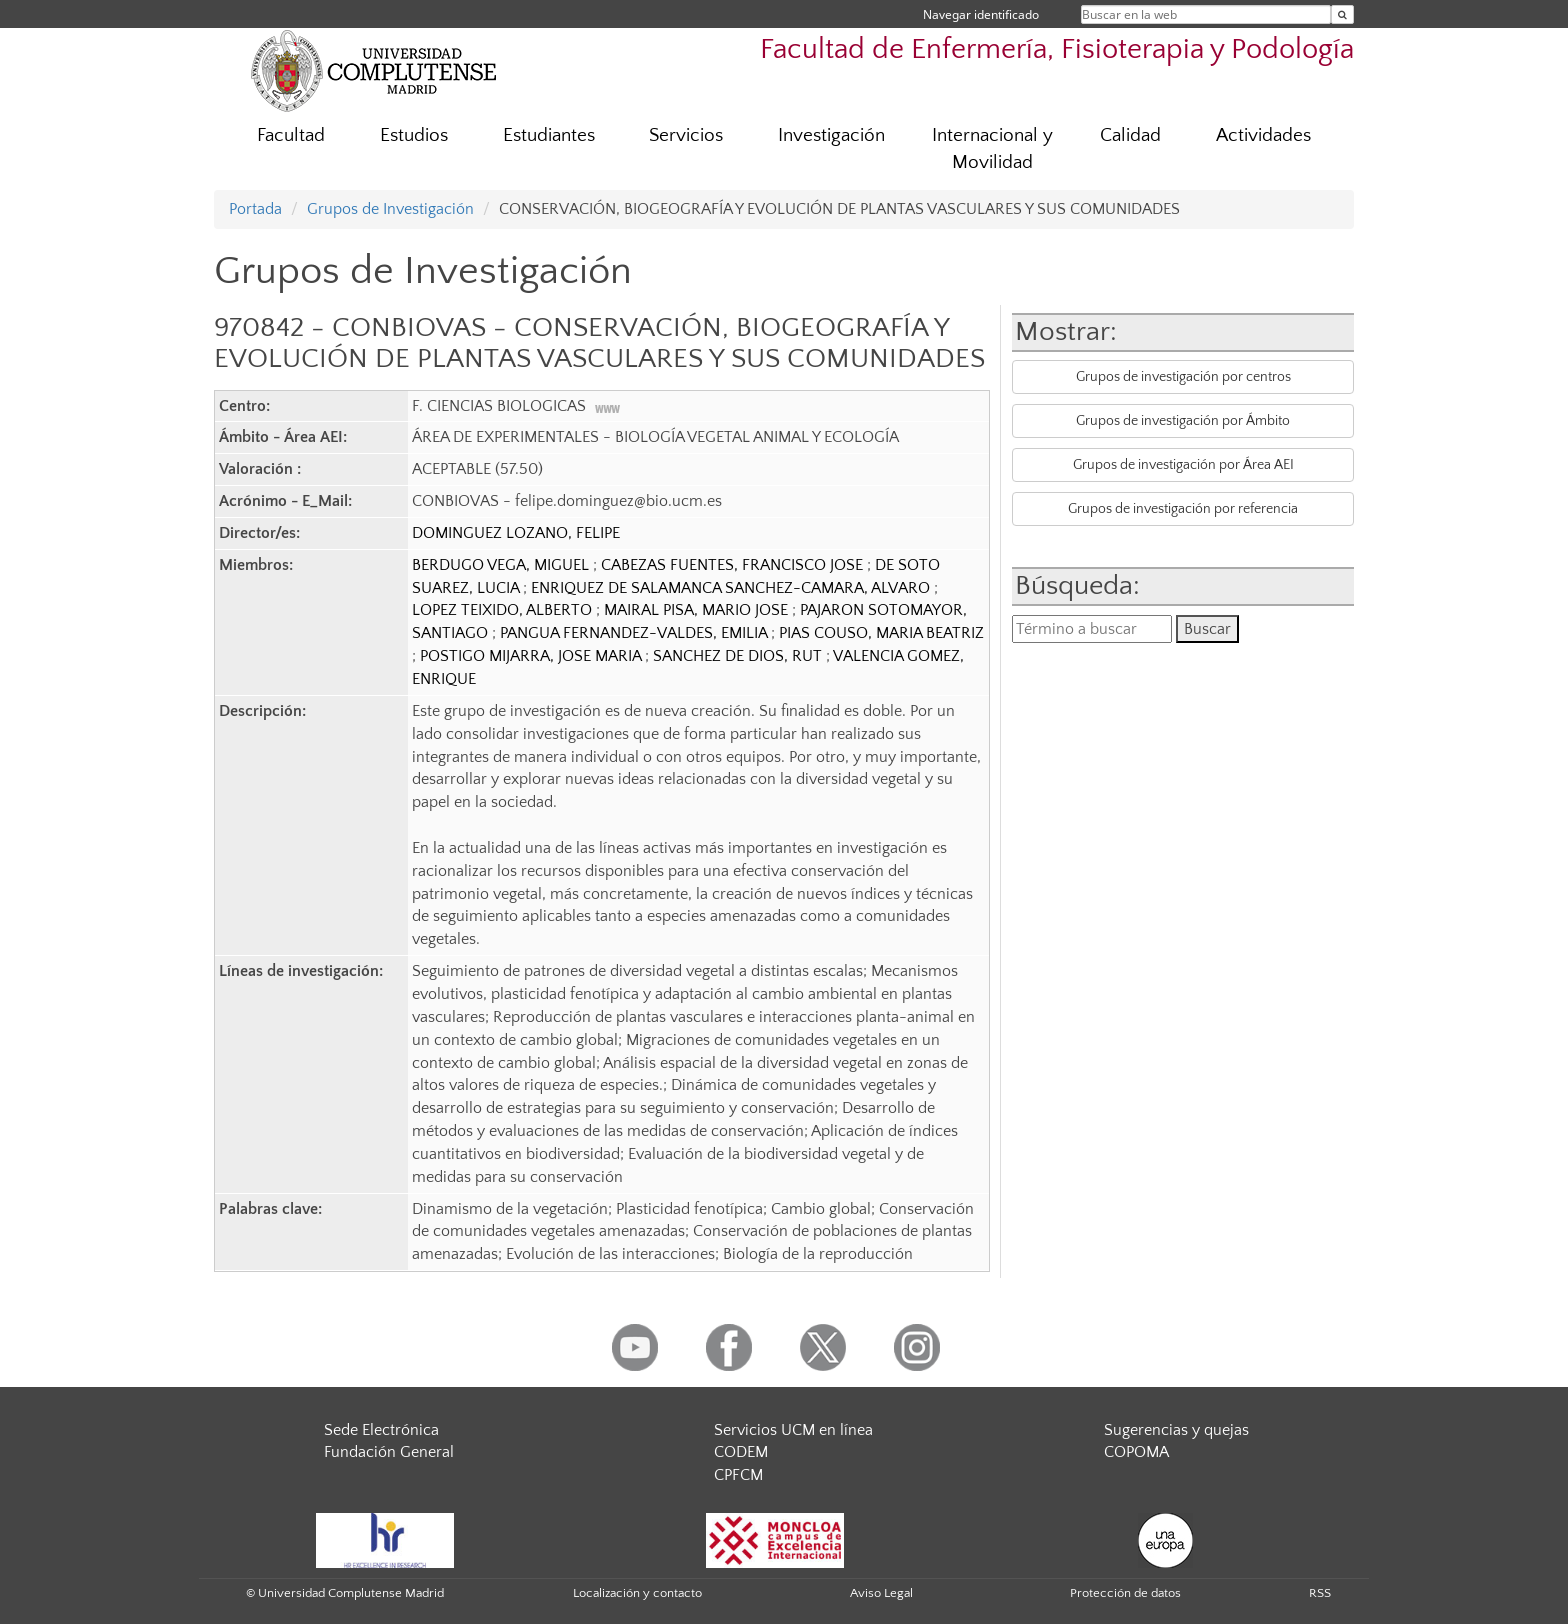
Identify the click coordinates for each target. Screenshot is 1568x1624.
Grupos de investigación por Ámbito (1183, 421)
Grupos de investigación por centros (1183, 377)
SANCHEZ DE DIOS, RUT (739, 656)
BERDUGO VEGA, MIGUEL (502, 565)
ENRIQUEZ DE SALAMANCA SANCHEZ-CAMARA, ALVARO (732, 588)
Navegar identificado (981, 14)
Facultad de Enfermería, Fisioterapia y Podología (1057, 49)
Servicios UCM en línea (793, 1430)
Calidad (1130, 135)
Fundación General (389, 1452)
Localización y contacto (637, 1593)
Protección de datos (1125, 1593)
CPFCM (738, 1475)
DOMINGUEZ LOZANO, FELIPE (516, 533)
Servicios (686, 135)
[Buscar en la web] (1342, 14)
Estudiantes (549, 135)
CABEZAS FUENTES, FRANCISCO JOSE (734, 565)
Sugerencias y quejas (1176, 1430)
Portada (255, 209)
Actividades (1263, 135)
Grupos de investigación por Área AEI (1183, 465)
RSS (1320, 1593)
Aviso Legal (881, 1593)
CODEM (741, 1452)
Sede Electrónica (381, 1430)
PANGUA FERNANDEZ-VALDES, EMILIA (635, 633)
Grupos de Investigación (390, 209)
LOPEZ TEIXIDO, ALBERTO (504, 610)
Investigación (831, 135)
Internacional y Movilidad (992, 149)
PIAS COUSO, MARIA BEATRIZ (881, 633)
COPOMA (1136, 1452)
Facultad (291, 135)
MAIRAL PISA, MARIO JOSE (698, 610)
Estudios (414, 135)
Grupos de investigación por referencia (1183, 509)
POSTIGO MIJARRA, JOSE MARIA (532, 656)
